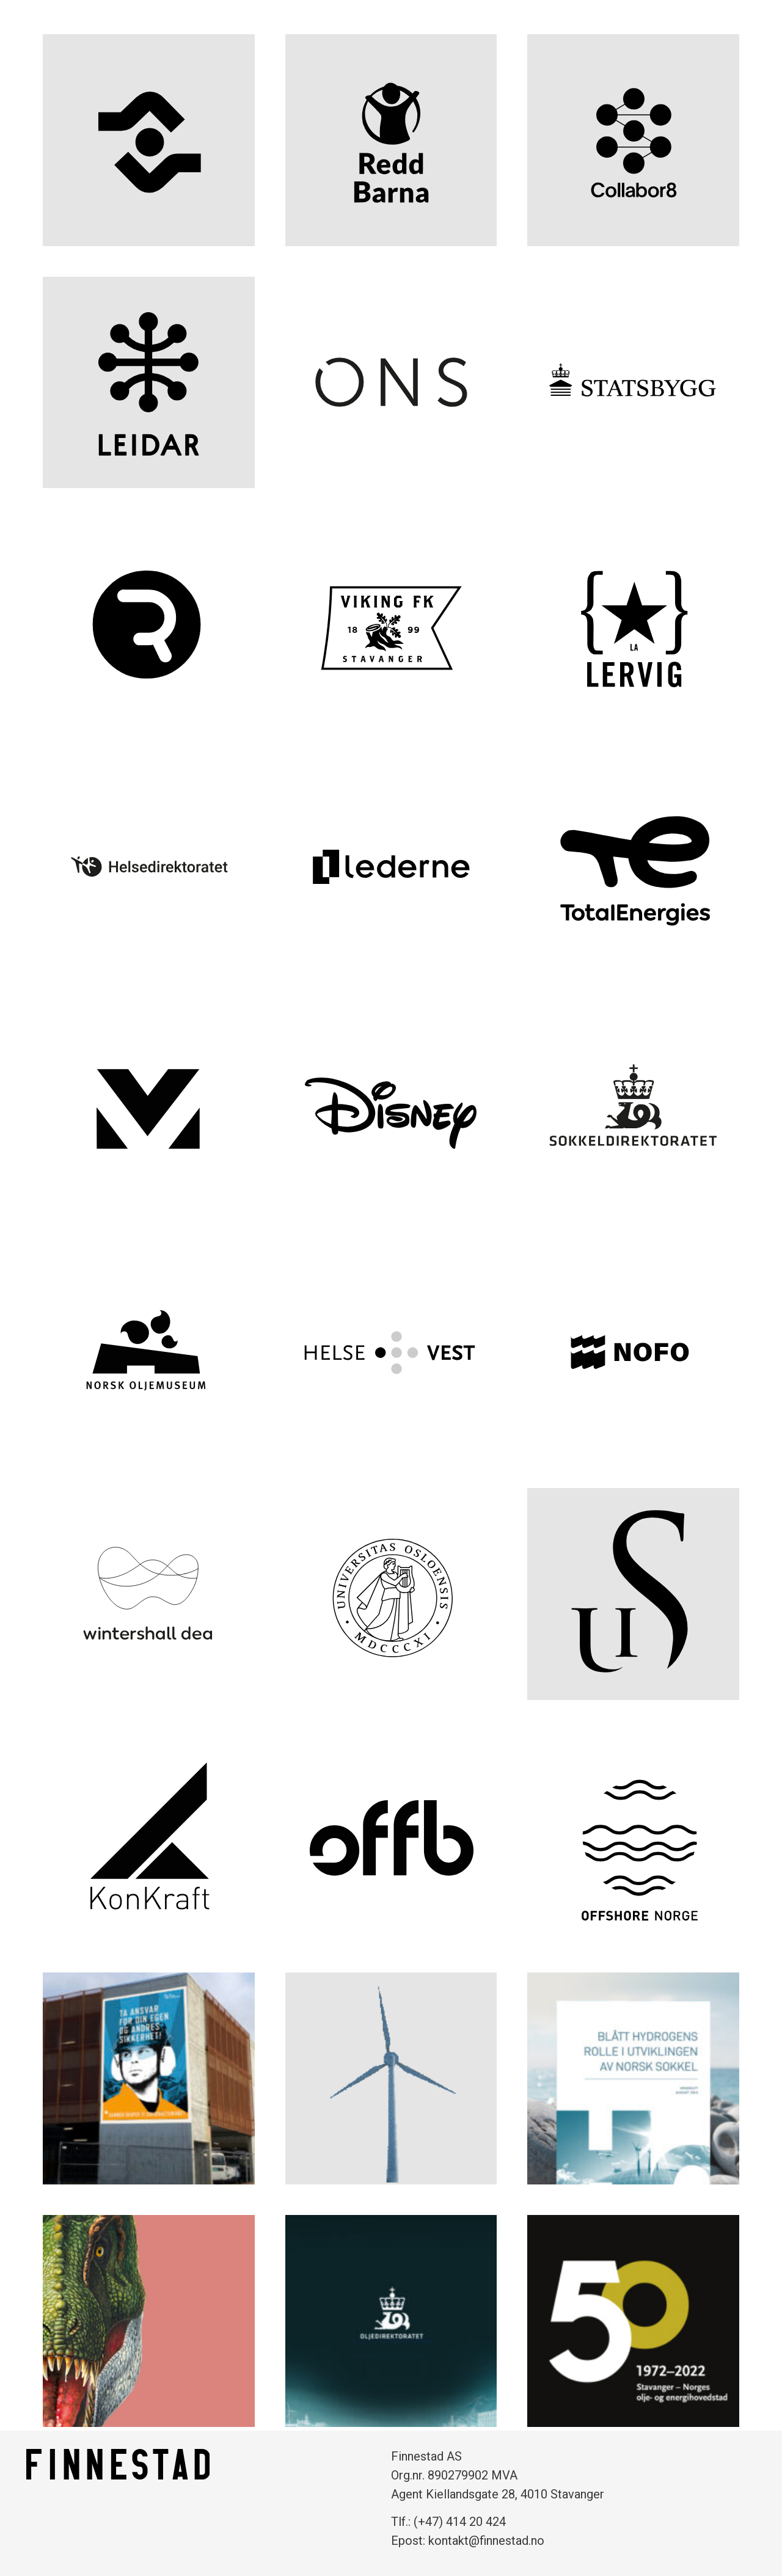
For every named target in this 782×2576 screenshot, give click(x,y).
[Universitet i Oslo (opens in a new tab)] (391, 1594)
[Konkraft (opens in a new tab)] (149, 1837)
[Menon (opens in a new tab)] (149, 1110)
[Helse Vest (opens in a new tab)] (391, 1352)
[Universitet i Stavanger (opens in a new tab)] (633, 1594)
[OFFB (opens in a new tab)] (391, 1837)
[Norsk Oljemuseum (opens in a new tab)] (149, 1352)
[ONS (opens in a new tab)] (391, 383)
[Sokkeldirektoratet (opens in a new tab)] (633, 1110)
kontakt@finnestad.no (486, 2540)
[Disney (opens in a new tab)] (391, 1110)
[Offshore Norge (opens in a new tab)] (633, 1837)
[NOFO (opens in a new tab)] (633, 1352)
